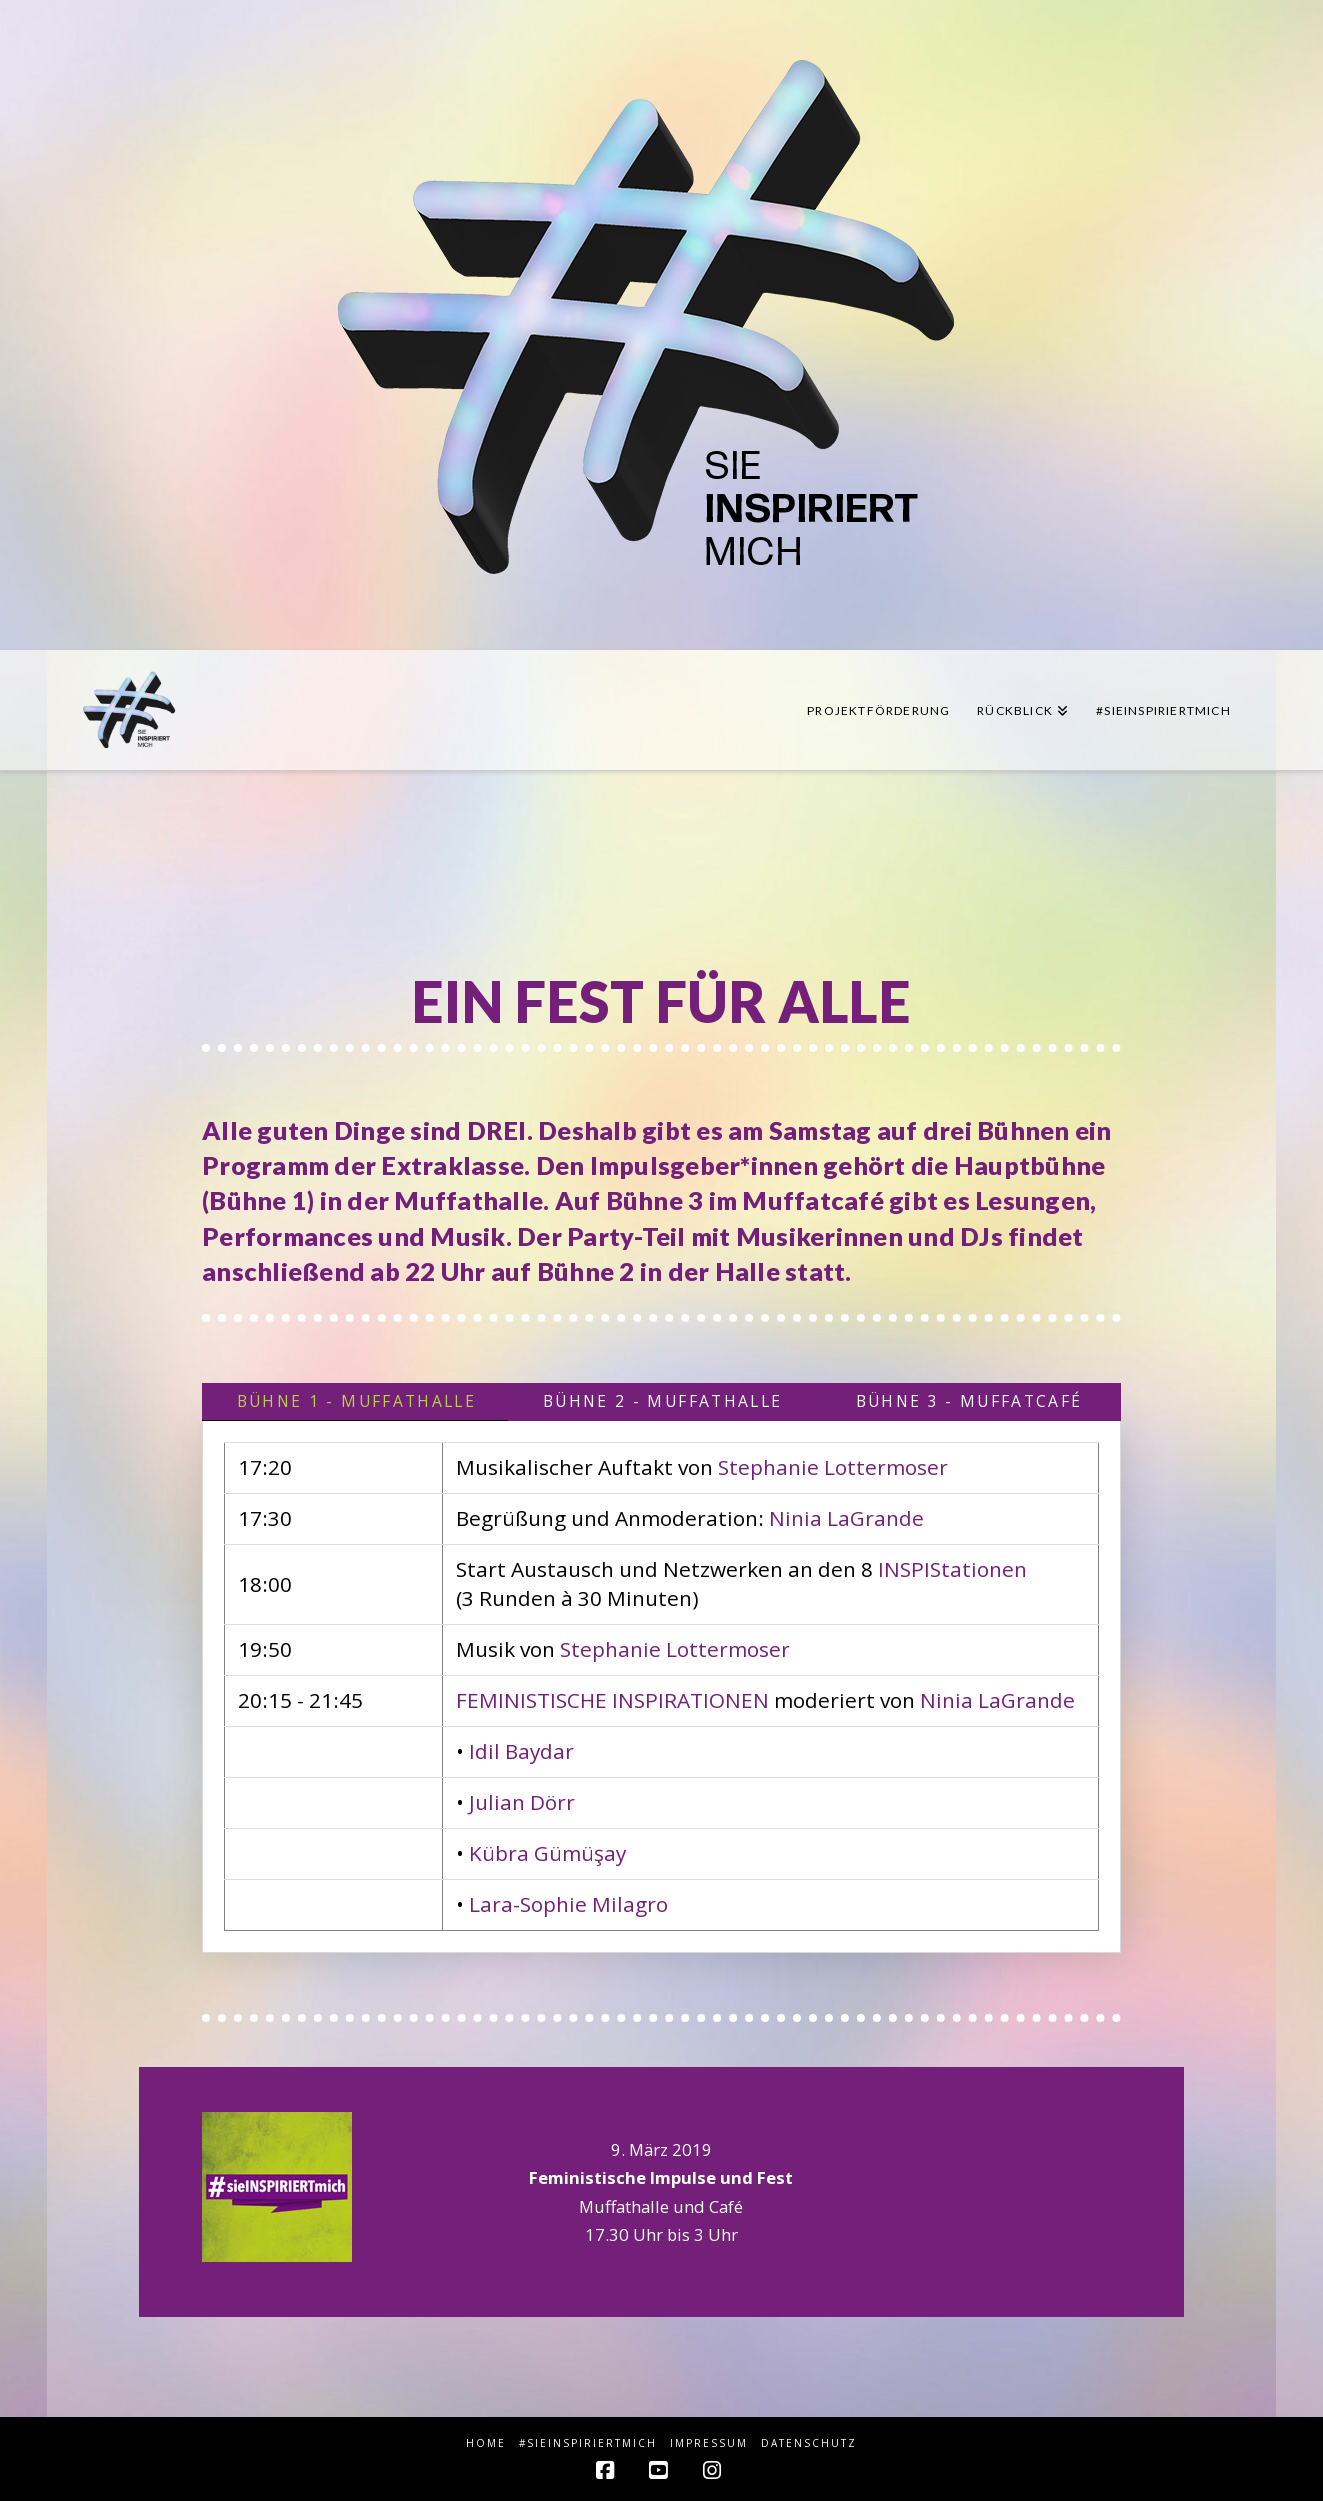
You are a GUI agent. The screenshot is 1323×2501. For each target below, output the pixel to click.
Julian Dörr (522, 1802)
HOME (486, 2443)
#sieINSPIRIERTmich (588, 2443)
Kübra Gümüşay (547, 1853)
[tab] (355, 1402)
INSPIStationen (952, 1569)
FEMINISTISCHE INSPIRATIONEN (612, 1700)
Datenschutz (809, 2443)
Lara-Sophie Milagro (568, 1904)
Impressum (709, 2443)
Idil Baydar (521, 1751)
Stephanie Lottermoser (833, 1467)
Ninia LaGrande (846, 1518)
